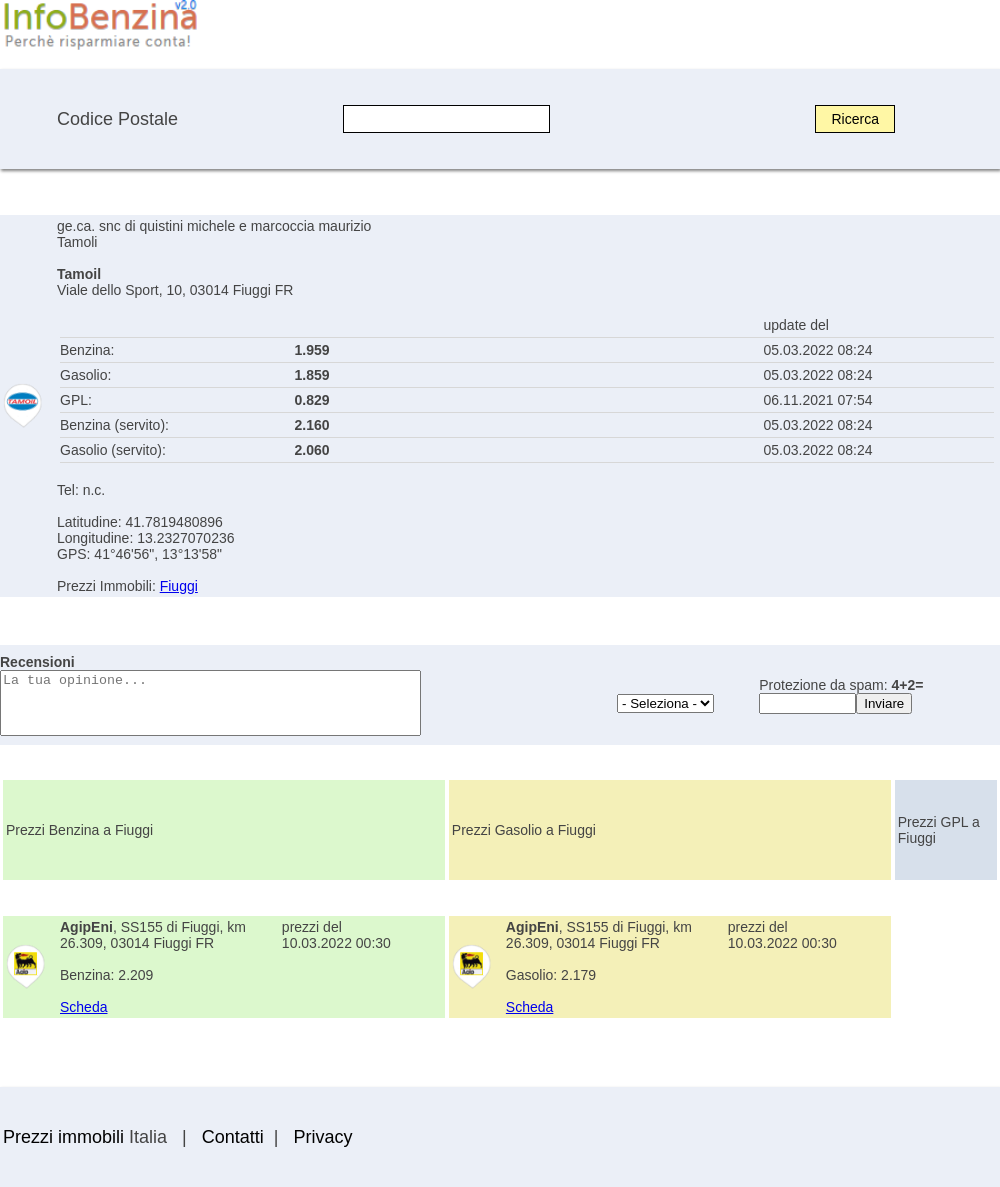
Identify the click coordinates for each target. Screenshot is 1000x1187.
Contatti (233, 1137)
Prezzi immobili (63, 1137)
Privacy (322, 1137)
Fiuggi (179, 586)
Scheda (83, 1007)
